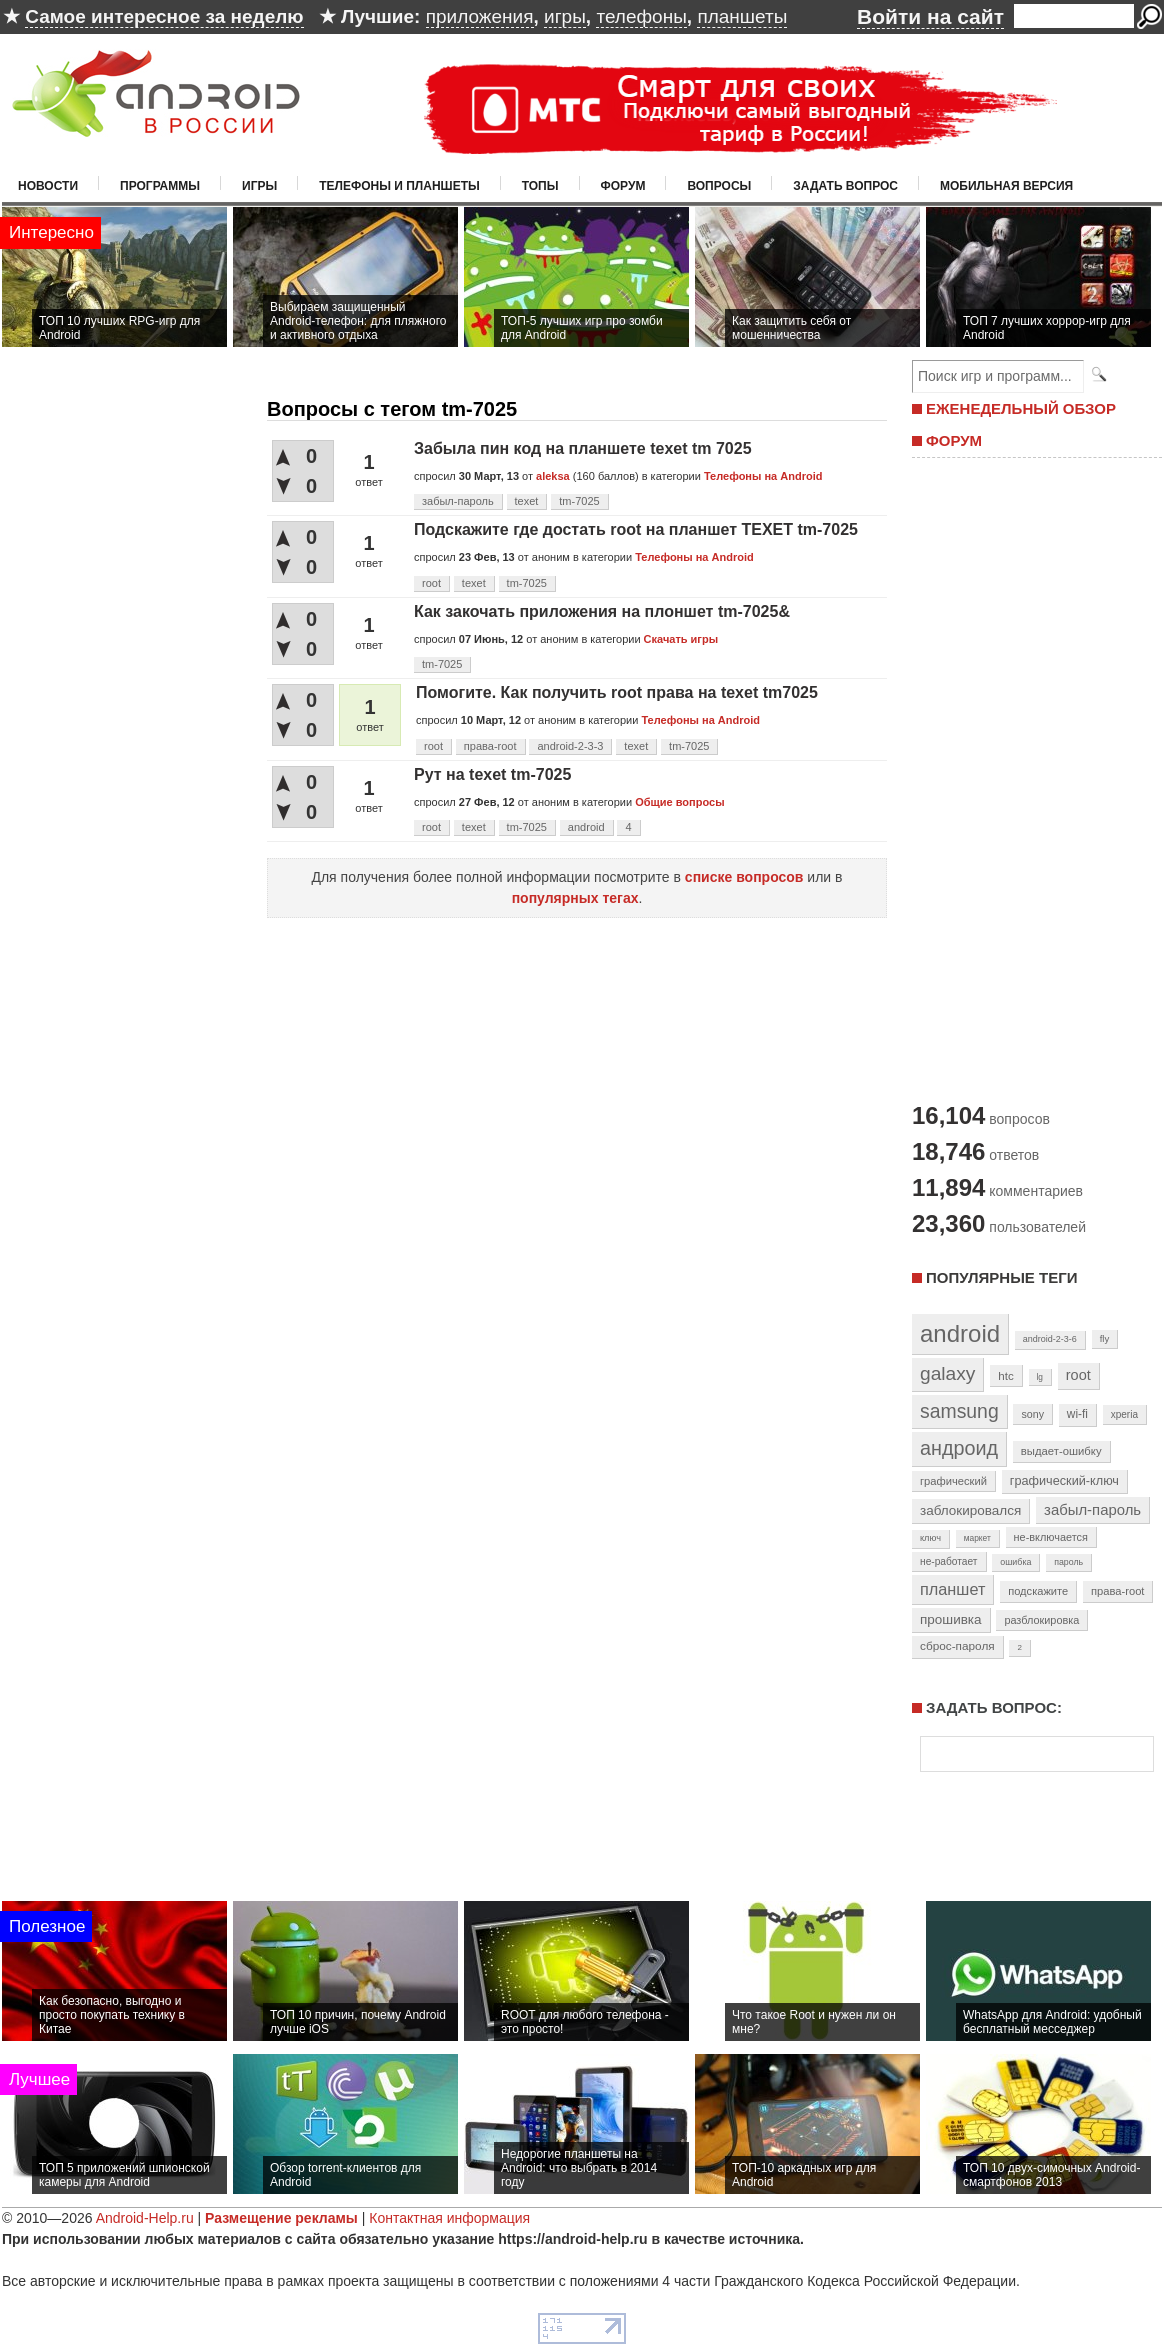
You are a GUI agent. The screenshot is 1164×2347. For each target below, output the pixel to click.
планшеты (742, 16)
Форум (623, 186)
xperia (1124, 1414)
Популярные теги (1001, 1277)
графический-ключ (1064, 1481)
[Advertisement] (1030, 778)
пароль (1068, 1562)
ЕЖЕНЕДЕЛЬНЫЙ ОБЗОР (1021, 408)
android (586, 827)
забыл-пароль (458, 501)
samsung (959, 1411)
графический (953, 1481)
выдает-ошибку (1061, 1451)
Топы (540, 186)
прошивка (951, 1619)
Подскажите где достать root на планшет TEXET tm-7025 (636, 529)
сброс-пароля (957, 1646)
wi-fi (1077, 1414)
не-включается (1051, 1537)
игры (565, 16)
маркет (977, 1538)
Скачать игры (681, 639)
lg (1040, 1377)
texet (527, 501)
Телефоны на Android (763, 476)
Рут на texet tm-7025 (492, 774)
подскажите (1038, 1591)
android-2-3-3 (570, 746)
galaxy (947, 1373)
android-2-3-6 (1050, 1339)
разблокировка (1041, 1620)
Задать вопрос (845, 186)
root (431, 583)
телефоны (641, 16)
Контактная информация (449, 2218)
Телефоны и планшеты (399, 186)
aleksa (553, 476)
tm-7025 (579, 501)
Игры (259, 186)
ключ (930, 1538)
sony (1032, 1414)
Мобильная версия (1006, 186)
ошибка (1015, 1562)
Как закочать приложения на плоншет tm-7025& (602, 611)
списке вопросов (744, 877)
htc (1005, 1375)
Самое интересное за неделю (164, 16)
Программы (160, 186)
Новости (48, 186)
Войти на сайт (930, 16)
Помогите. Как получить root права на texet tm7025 (617, 692)
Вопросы (719, 186)
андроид (959, 1448)
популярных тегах (575, 898)
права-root (490, 746)
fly (1105, 1338)
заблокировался (970, 1510)
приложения (480, 16)
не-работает (949, 1561)
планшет (952, 1589)
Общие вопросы (679, 802)
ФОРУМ (954, 440)
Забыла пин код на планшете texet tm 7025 (583, 448)
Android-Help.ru (145, 2218)
